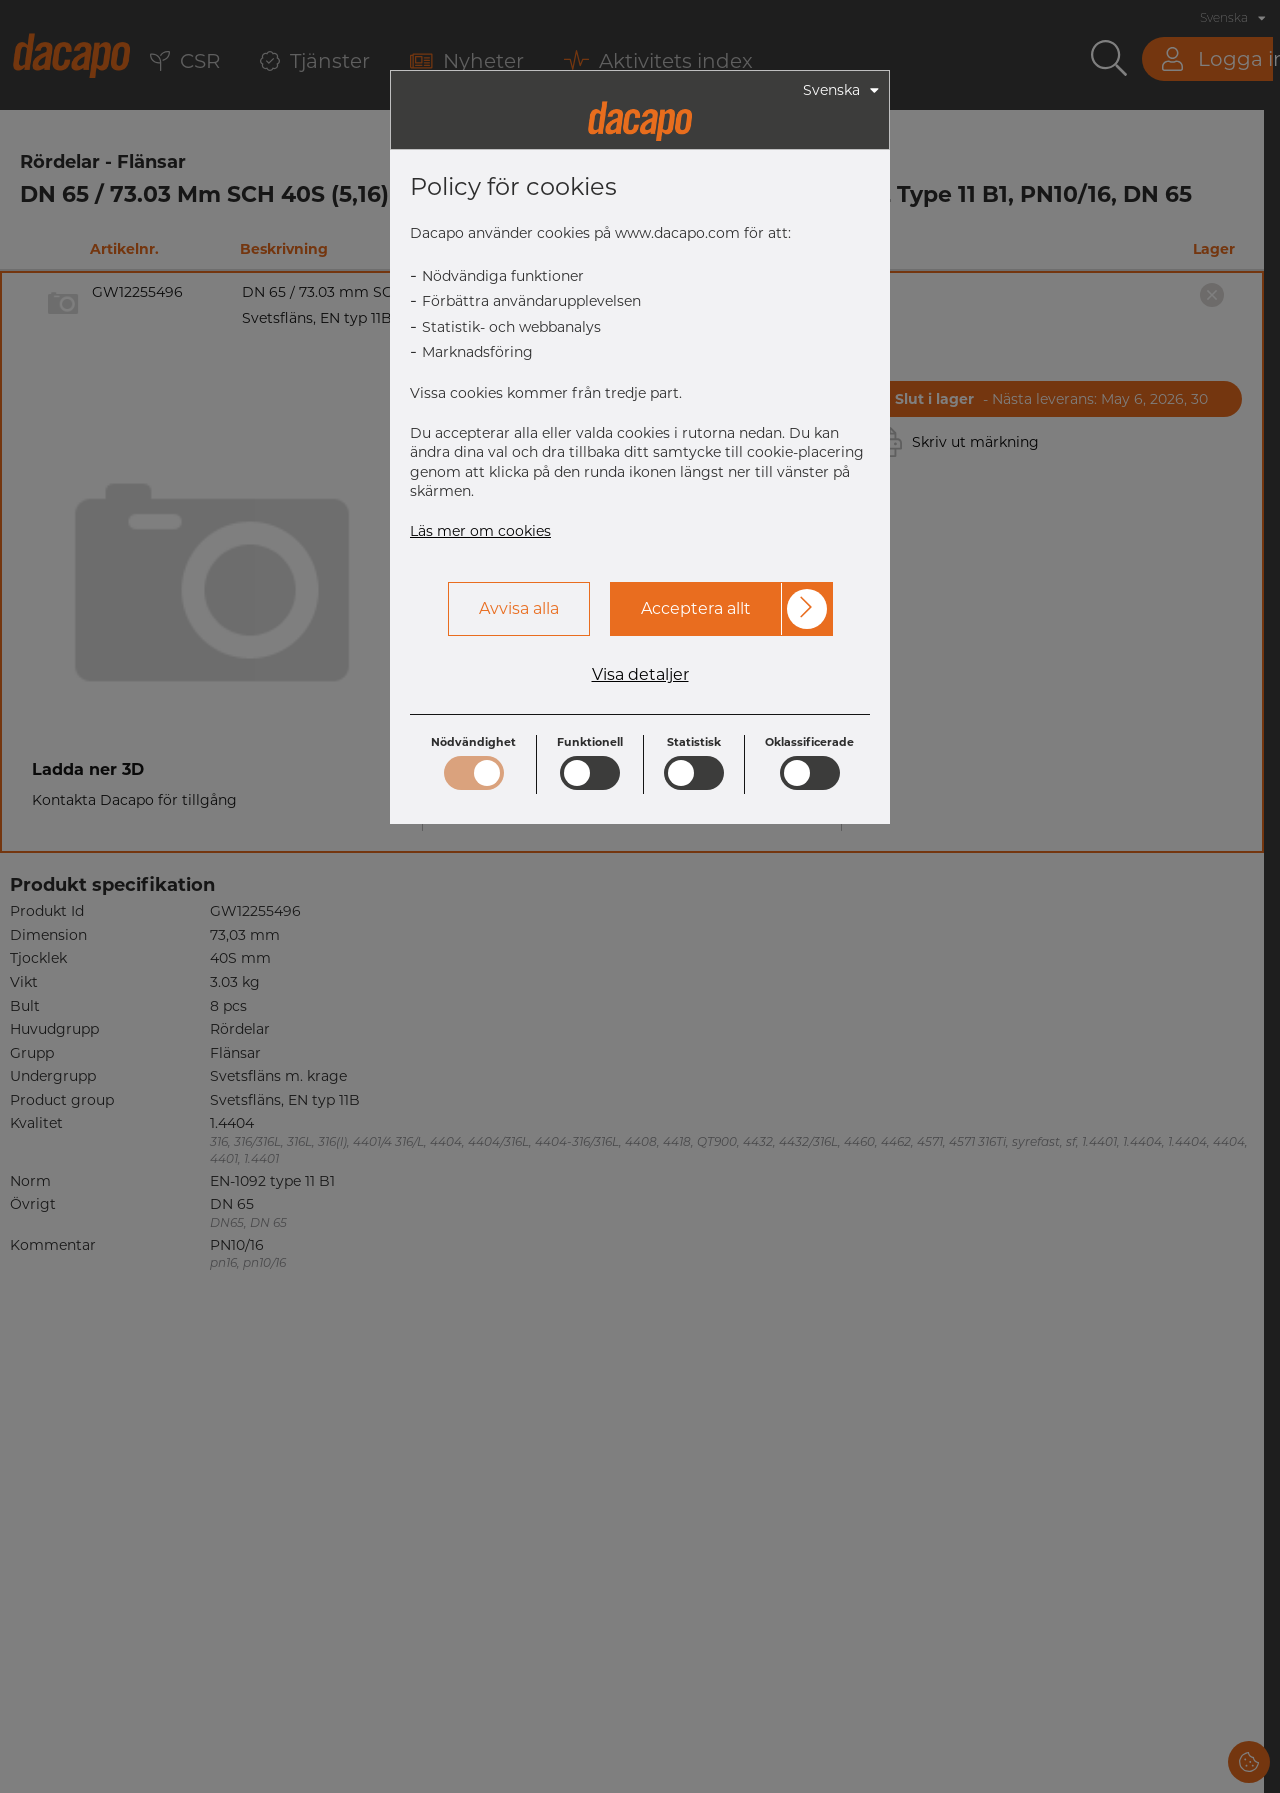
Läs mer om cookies (480, 531)
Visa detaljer (640, 675)
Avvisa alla (519, 608)
